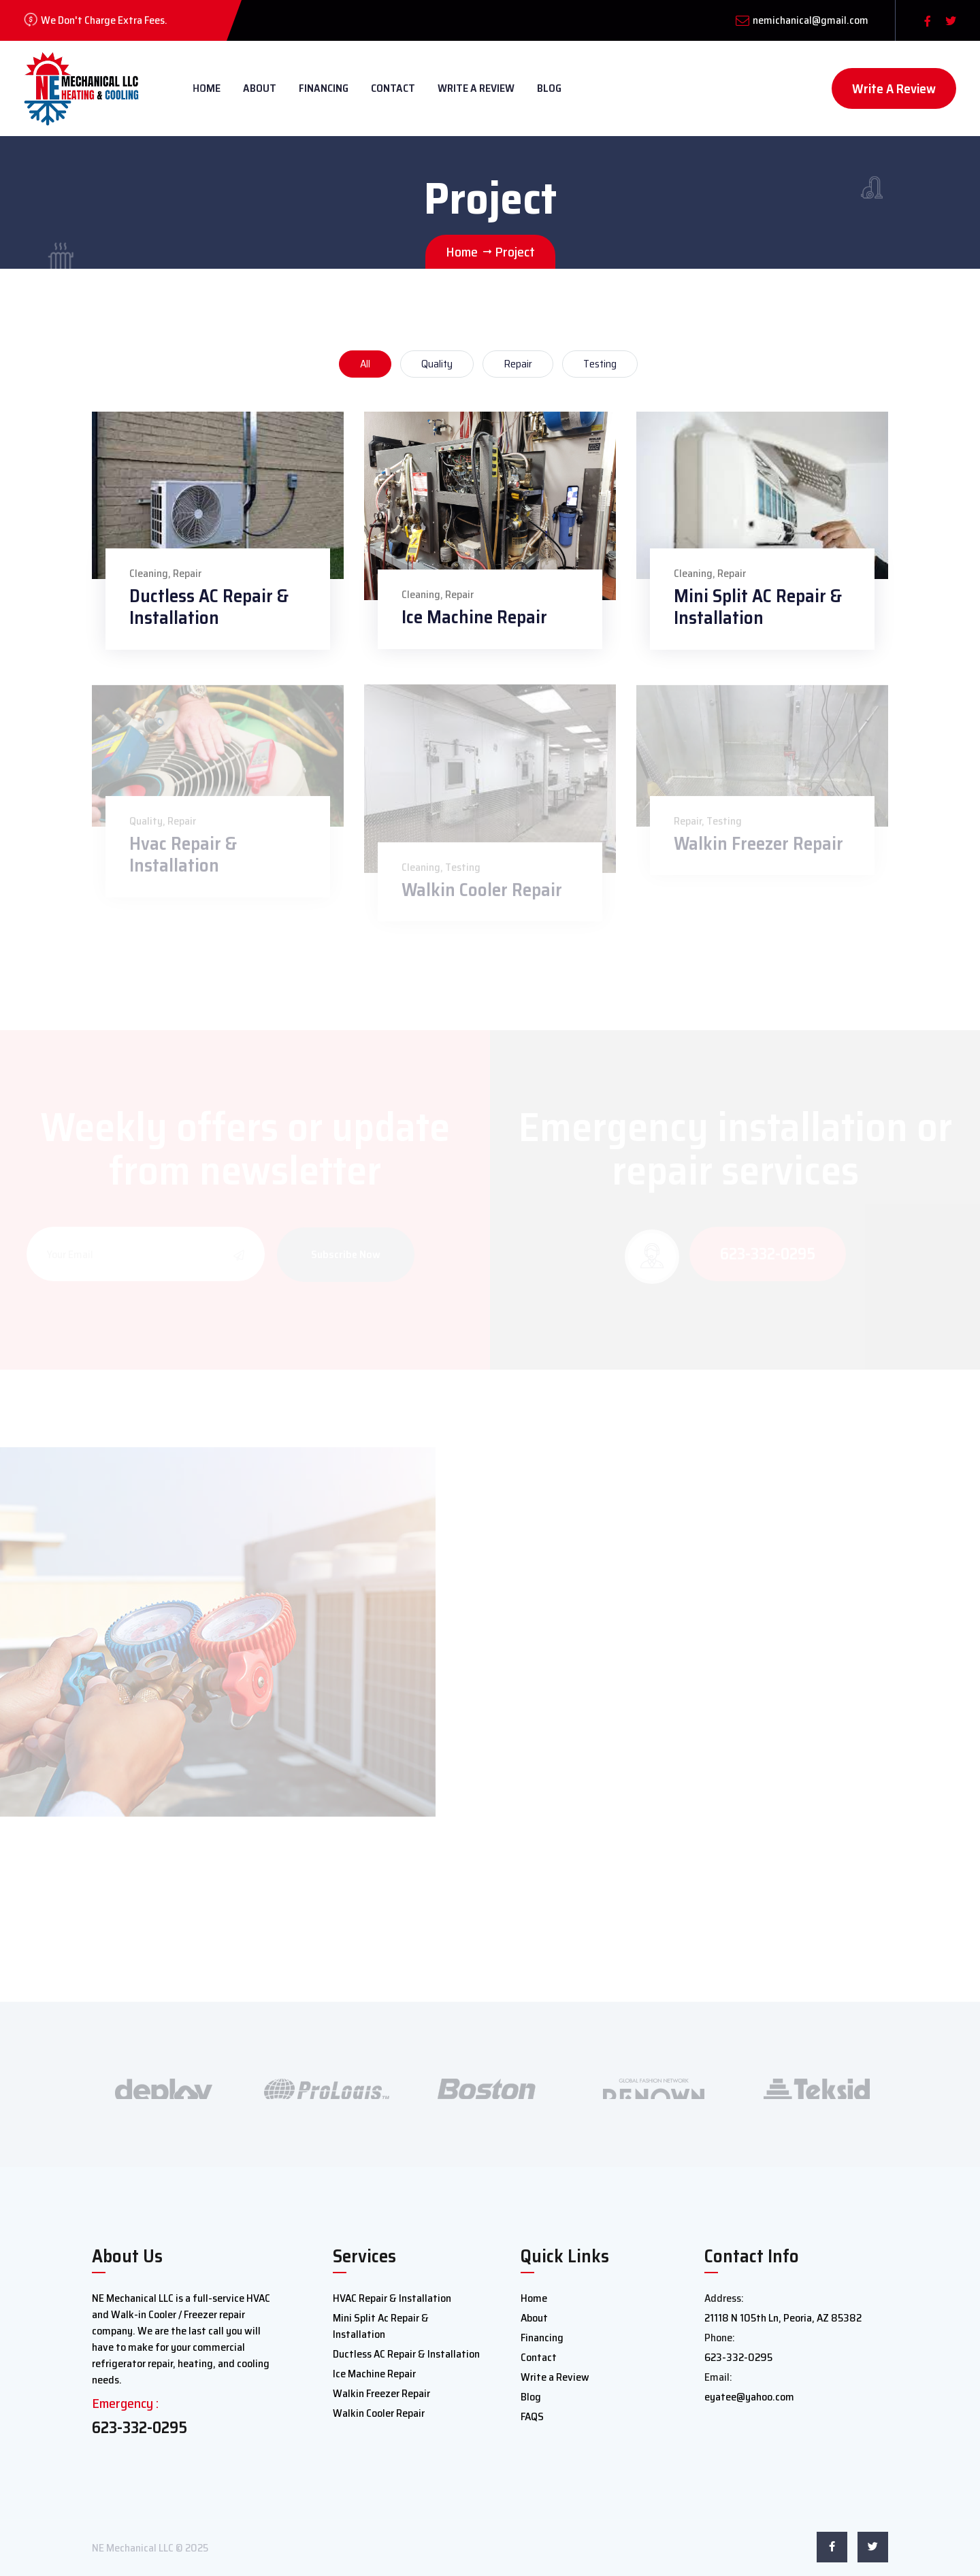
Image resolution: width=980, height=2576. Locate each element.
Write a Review (476, 88)
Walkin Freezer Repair (381, 2393)
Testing (600, 363)
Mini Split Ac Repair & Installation (381, 2326)
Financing (323, 88)
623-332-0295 (139, 2428)
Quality (437, 363)
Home (534, 2298)
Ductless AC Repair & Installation (209, 606)
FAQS (532, 2416)
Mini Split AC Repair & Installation (758, 606)
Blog (549, 88)
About (259, 88)
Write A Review (894, 88)
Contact (393, 88)
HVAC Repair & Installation (392, 2298)
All (365, 363)
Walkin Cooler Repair (379, 2413)
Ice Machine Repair (474, 616)
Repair (518, 363)
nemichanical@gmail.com (810, 20)
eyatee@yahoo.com (749, 2396)
